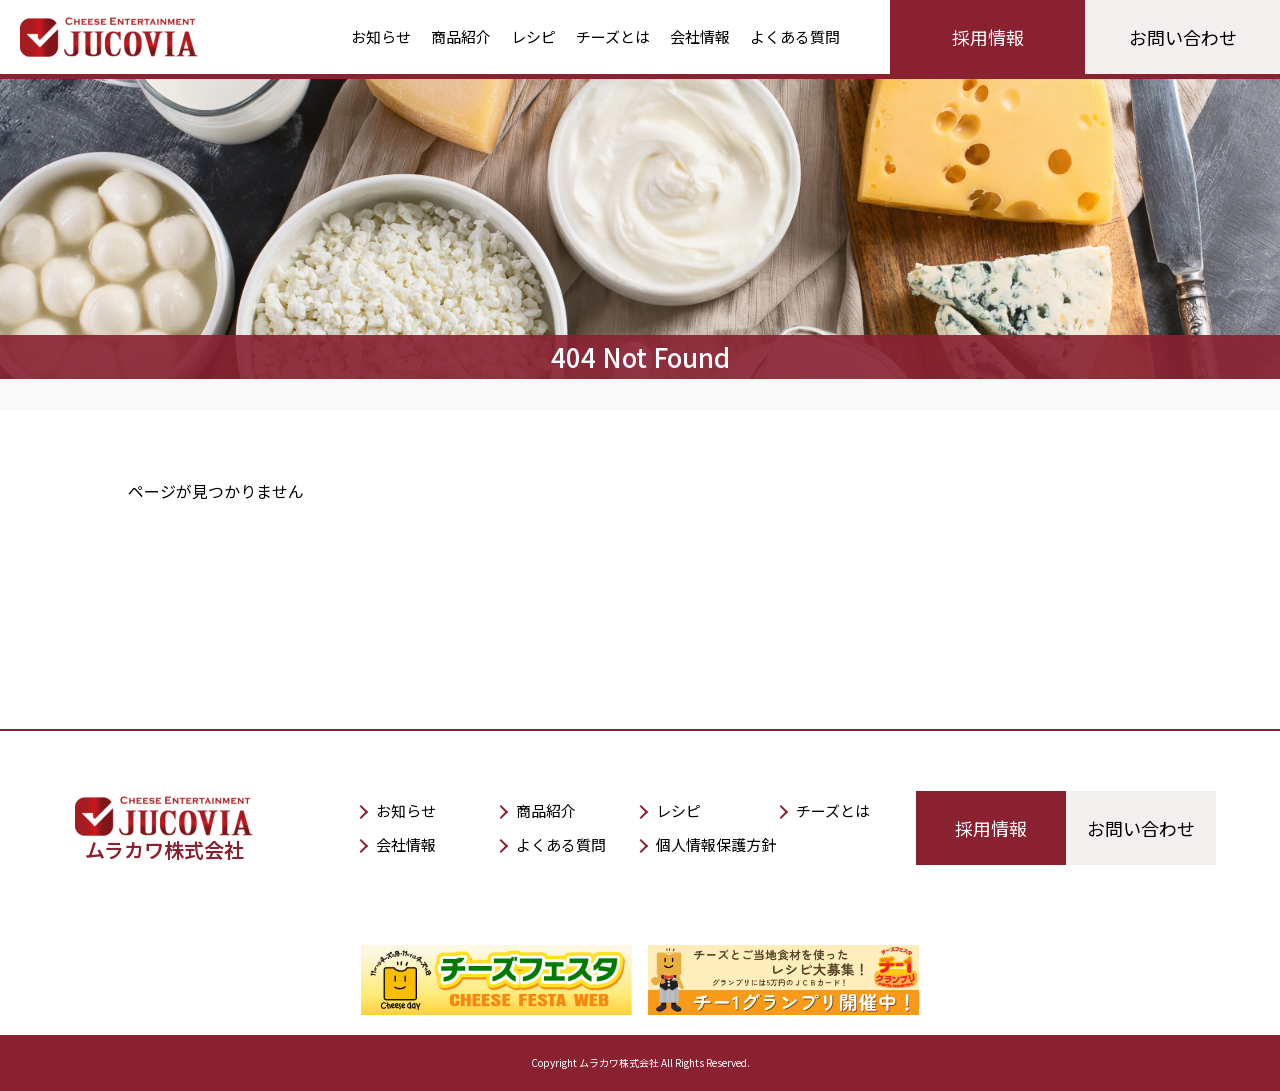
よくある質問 (795, 36)
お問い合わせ (1183, 37)
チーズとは (613, 36)
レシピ (533, 36)
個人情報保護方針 (716, 844)
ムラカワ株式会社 (164, 837)
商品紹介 (461, 36)
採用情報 (988, 37)
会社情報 (700, 36)
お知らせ (381, 36)
